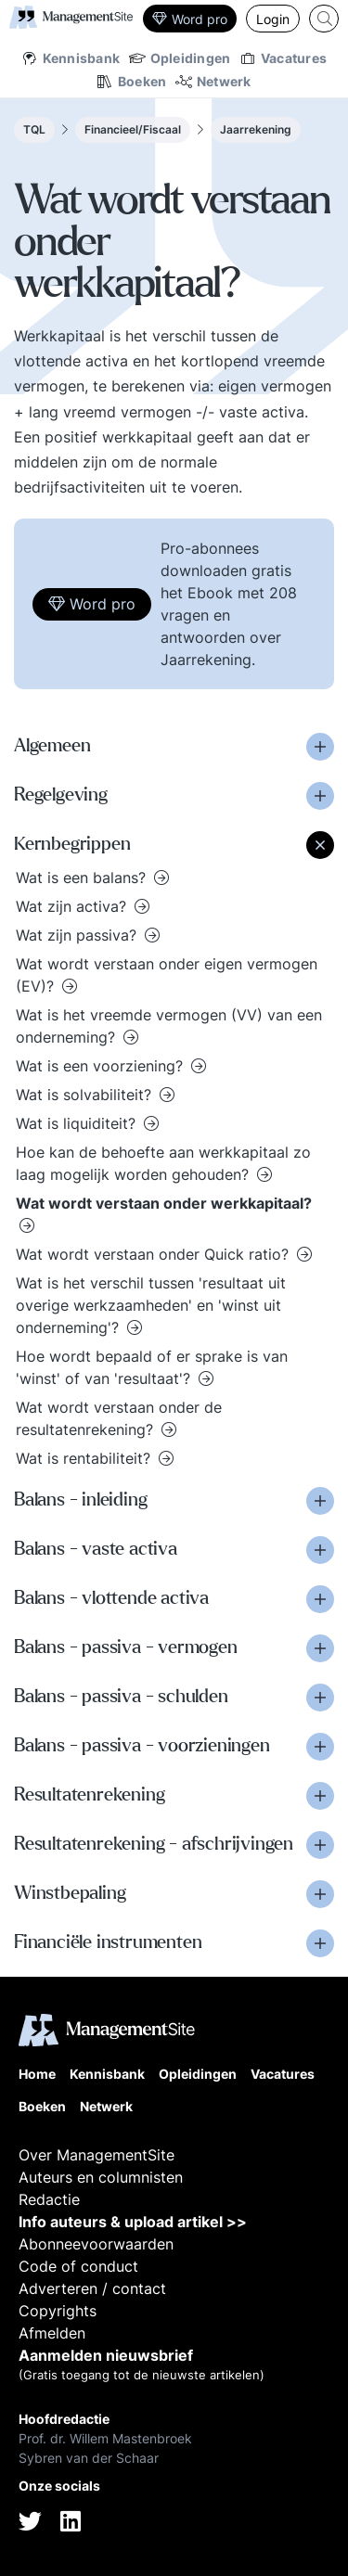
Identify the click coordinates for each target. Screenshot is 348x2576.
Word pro (189, 19)
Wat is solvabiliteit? (86, 1094)
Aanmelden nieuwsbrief (106, 2355)
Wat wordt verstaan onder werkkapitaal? (164, 1203)
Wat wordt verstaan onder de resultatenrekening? (119, 1418)
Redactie (49, 2199)
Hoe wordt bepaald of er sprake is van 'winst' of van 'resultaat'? (152, 1367)
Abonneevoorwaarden (96, 2244)
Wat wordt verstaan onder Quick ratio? (154, 1254)
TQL (34, 129)
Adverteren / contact (92, 2288)
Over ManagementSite (96, 2155)
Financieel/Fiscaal (132, 129)
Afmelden (52, 2333)
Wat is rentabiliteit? (85, 1458)
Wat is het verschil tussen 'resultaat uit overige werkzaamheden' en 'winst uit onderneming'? (151, 1305)
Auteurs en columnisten (101, 2177)
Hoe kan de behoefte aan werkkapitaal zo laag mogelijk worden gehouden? (163, 1163)
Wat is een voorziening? (101, 1066)
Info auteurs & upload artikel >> (133, 2221)
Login (273, 19)
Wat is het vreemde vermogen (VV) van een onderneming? (169, 1026)
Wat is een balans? (83, 877)
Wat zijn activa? (73, 906)
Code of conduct (78, 2266)
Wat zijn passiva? (78, 935)
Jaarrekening (255, 129)
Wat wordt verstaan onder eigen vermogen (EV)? (166, 975)
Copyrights (58, 2310)
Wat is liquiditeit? (78, 1123)
